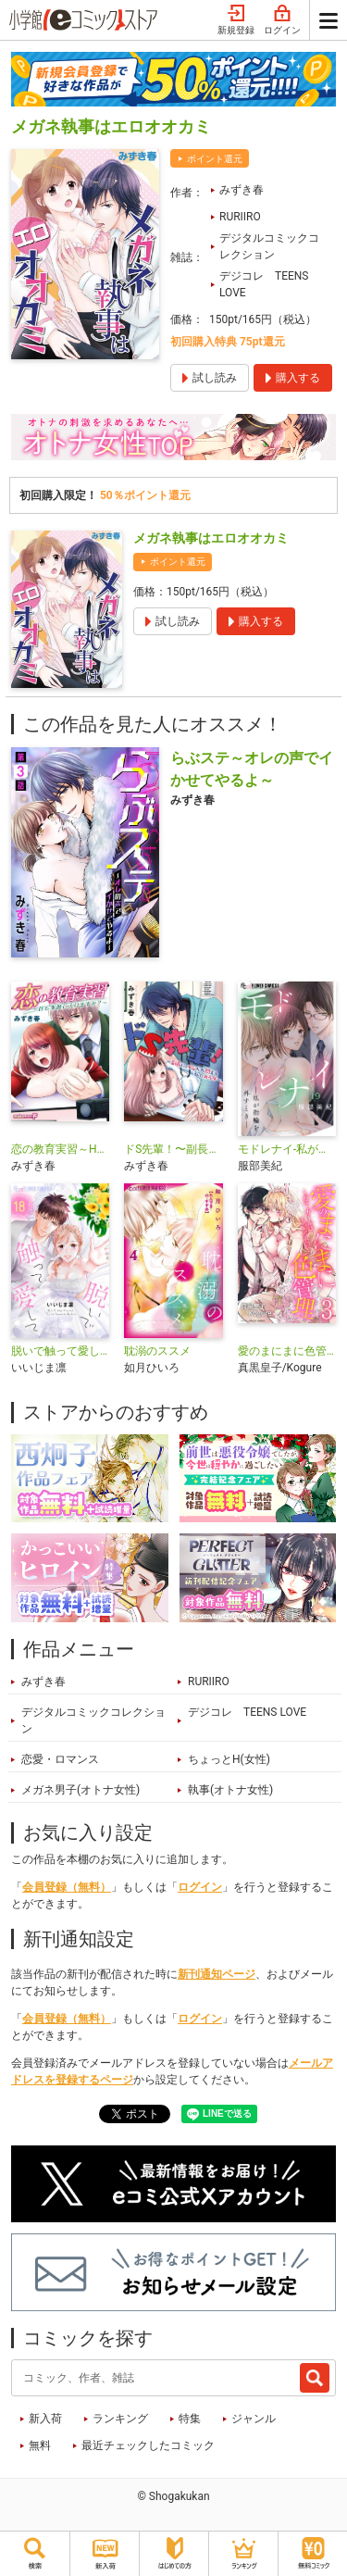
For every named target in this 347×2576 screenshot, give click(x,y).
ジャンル (253, 2418)
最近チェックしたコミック (148, 2445)
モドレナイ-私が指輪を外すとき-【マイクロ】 (287, 1149)
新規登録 (235, 20)
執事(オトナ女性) (230, 1789)
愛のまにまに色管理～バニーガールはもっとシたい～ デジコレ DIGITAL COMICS (287, 1350)
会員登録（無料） (66, 1887)
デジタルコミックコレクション (269, 246)
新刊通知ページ (216, 1974)
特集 (190, 2418)
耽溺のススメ (157, 1350)
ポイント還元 (214, 159)
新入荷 (45, 2418)
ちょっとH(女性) (229, 1759)
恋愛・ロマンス (60, 1759)
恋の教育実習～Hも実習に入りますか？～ (60, 1149)
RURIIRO (240, 216)
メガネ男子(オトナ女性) (80, 1789)
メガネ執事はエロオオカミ (211, 538)
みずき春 (241, 189)
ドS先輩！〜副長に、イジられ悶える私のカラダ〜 (173, 1149)
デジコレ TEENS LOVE (264, 284)
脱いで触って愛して (60, 1350)
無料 (40, 2445)
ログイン (282, 20)
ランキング (120, 2418)
